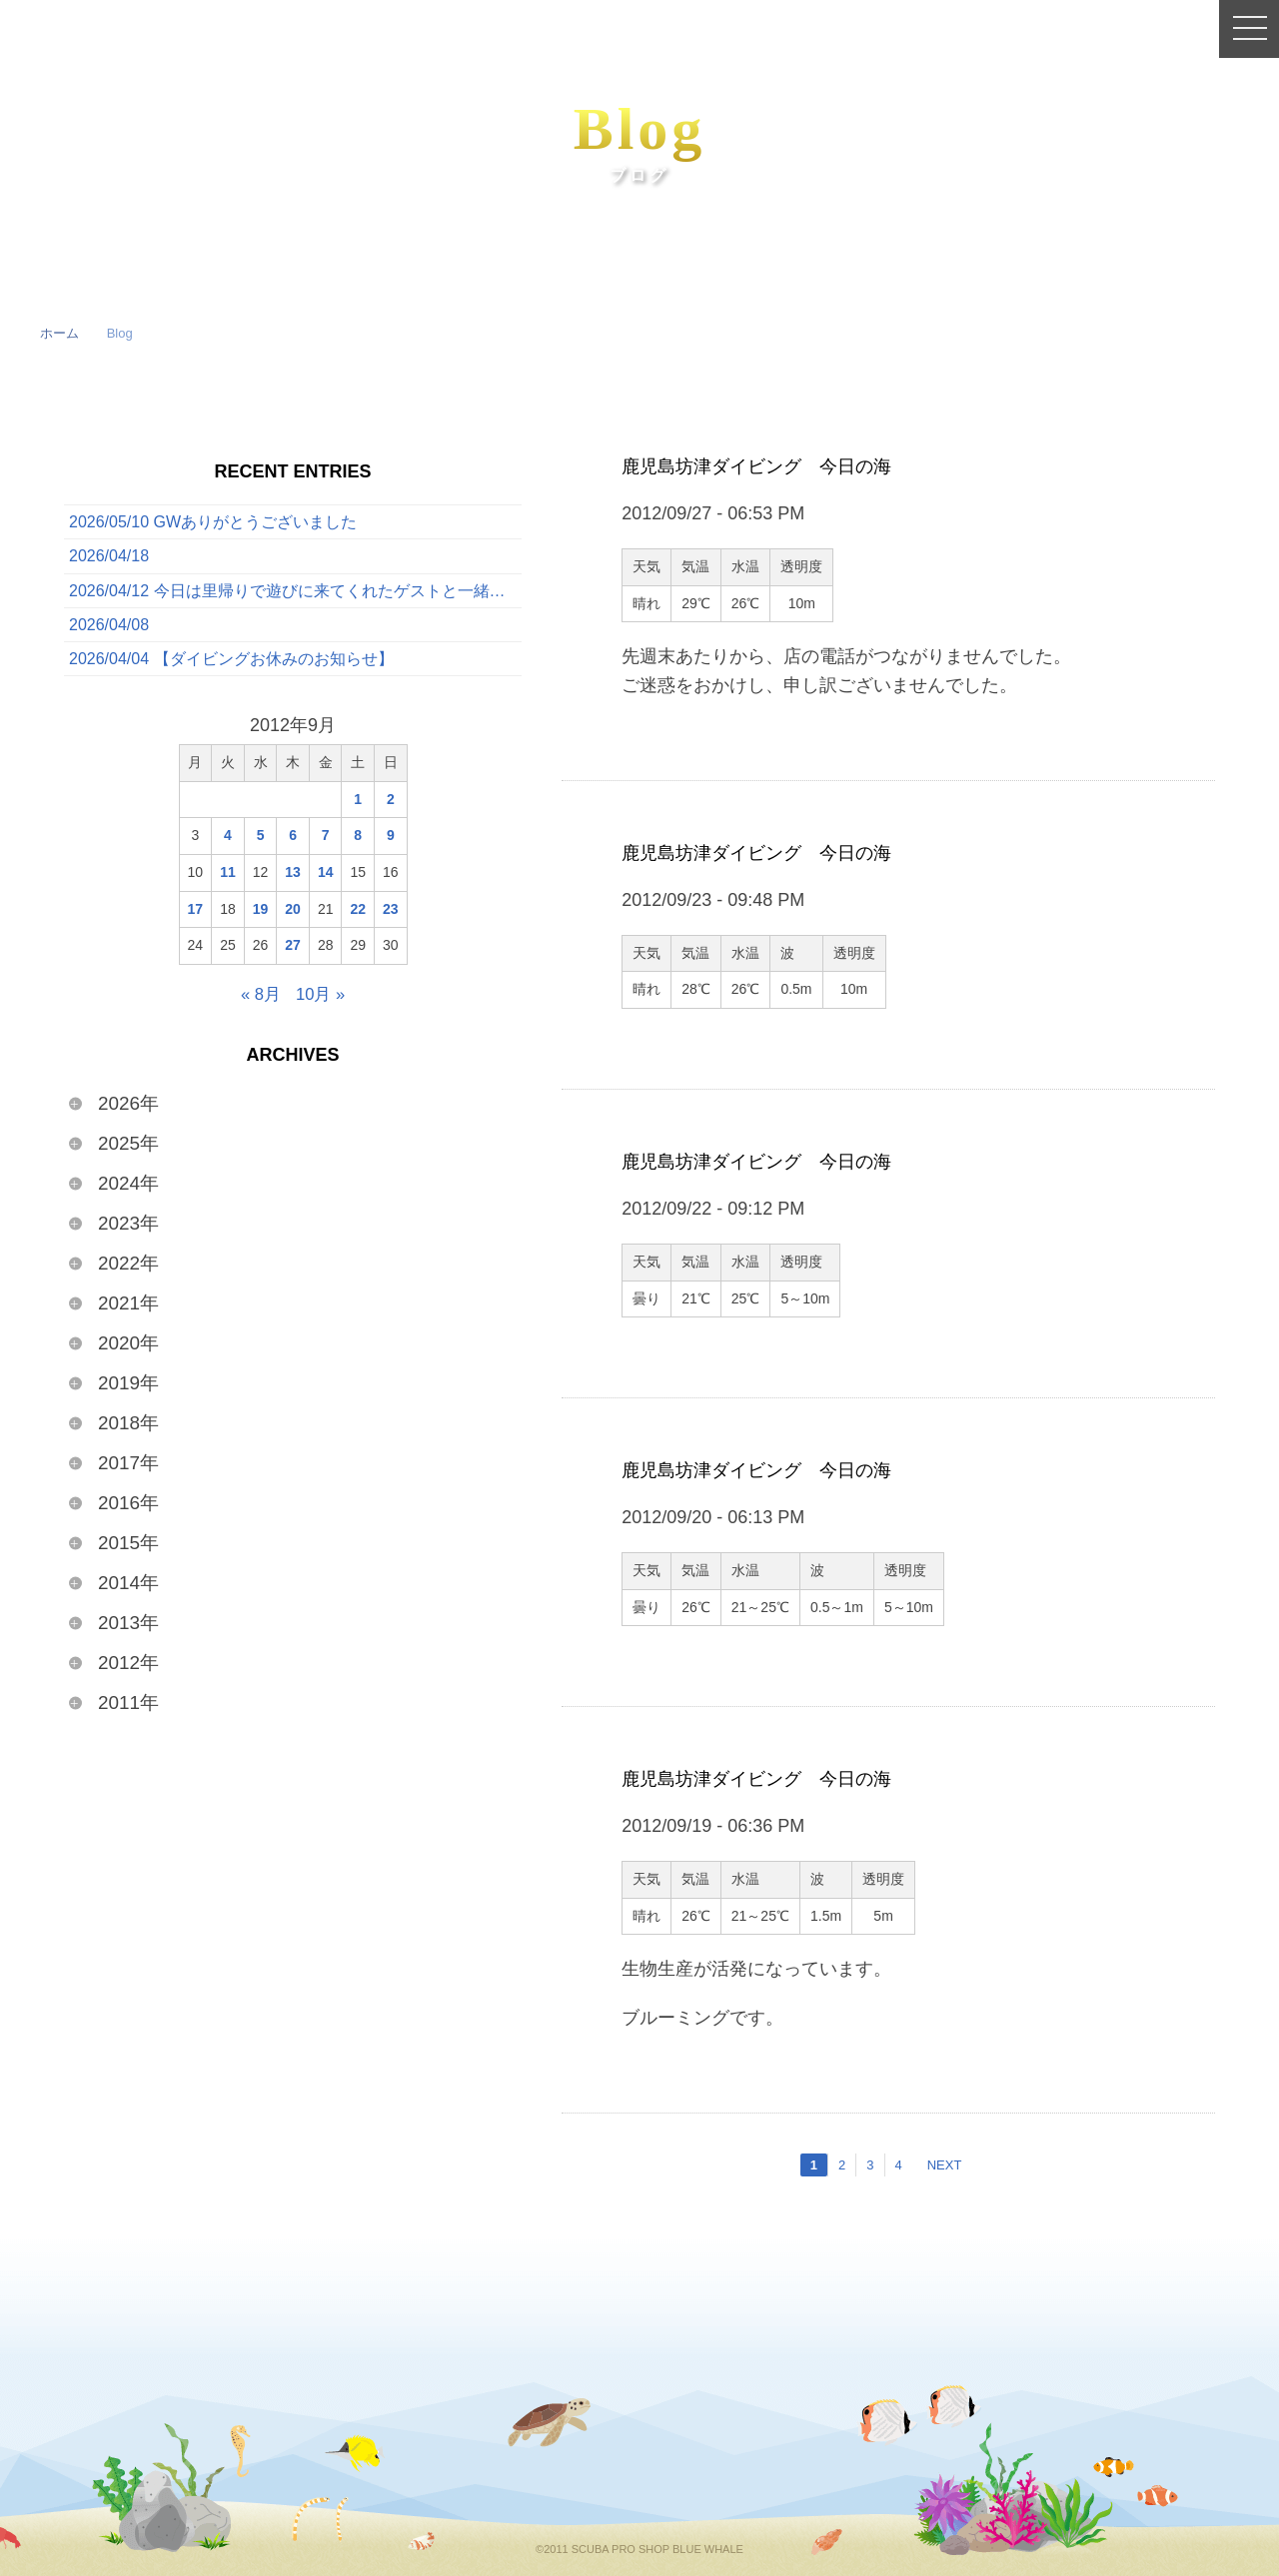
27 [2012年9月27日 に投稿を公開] (293, 955)
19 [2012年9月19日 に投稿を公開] (261, 919)
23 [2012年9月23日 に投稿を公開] (391, 919)
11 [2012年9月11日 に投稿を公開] (228, 882)
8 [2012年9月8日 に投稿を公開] (358, 845)
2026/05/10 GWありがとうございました (213, 522)
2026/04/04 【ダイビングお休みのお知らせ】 (231, 667)
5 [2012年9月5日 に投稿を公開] (261, 845)
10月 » (322, 1004)
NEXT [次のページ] (944, 2164)
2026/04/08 (109, 631)
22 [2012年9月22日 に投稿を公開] (358, 919)
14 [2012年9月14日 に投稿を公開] (326, 882)
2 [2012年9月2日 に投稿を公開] (391, 809)
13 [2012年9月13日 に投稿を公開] (293, 882)
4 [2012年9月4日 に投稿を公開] (228, 845)
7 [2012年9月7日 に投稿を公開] (326, 845)
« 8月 (259, 1004)
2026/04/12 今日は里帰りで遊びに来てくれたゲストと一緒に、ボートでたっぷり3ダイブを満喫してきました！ (295, 595)
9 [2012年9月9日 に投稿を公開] (391, 845)
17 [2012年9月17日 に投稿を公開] (196, 919)
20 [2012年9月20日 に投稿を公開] (293, 919)
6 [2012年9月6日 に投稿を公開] (293, 845)
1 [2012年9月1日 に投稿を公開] (358, 809)
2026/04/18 (109, 558)
